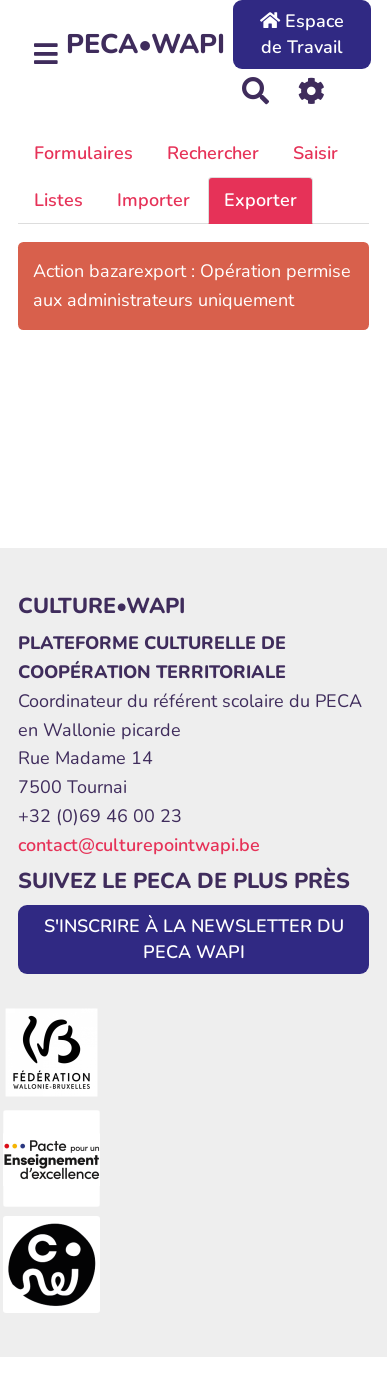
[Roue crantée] (311, 89)
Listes (58, 200)
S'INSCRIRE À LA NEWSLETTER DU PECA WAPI (194, 939)
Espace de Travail (302, 34)
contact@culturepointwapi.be (139, 845)
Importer (153, 200)
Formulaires (83, 153)
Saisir (315, 153)
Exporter (260, 200)
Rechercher (213, 153)
